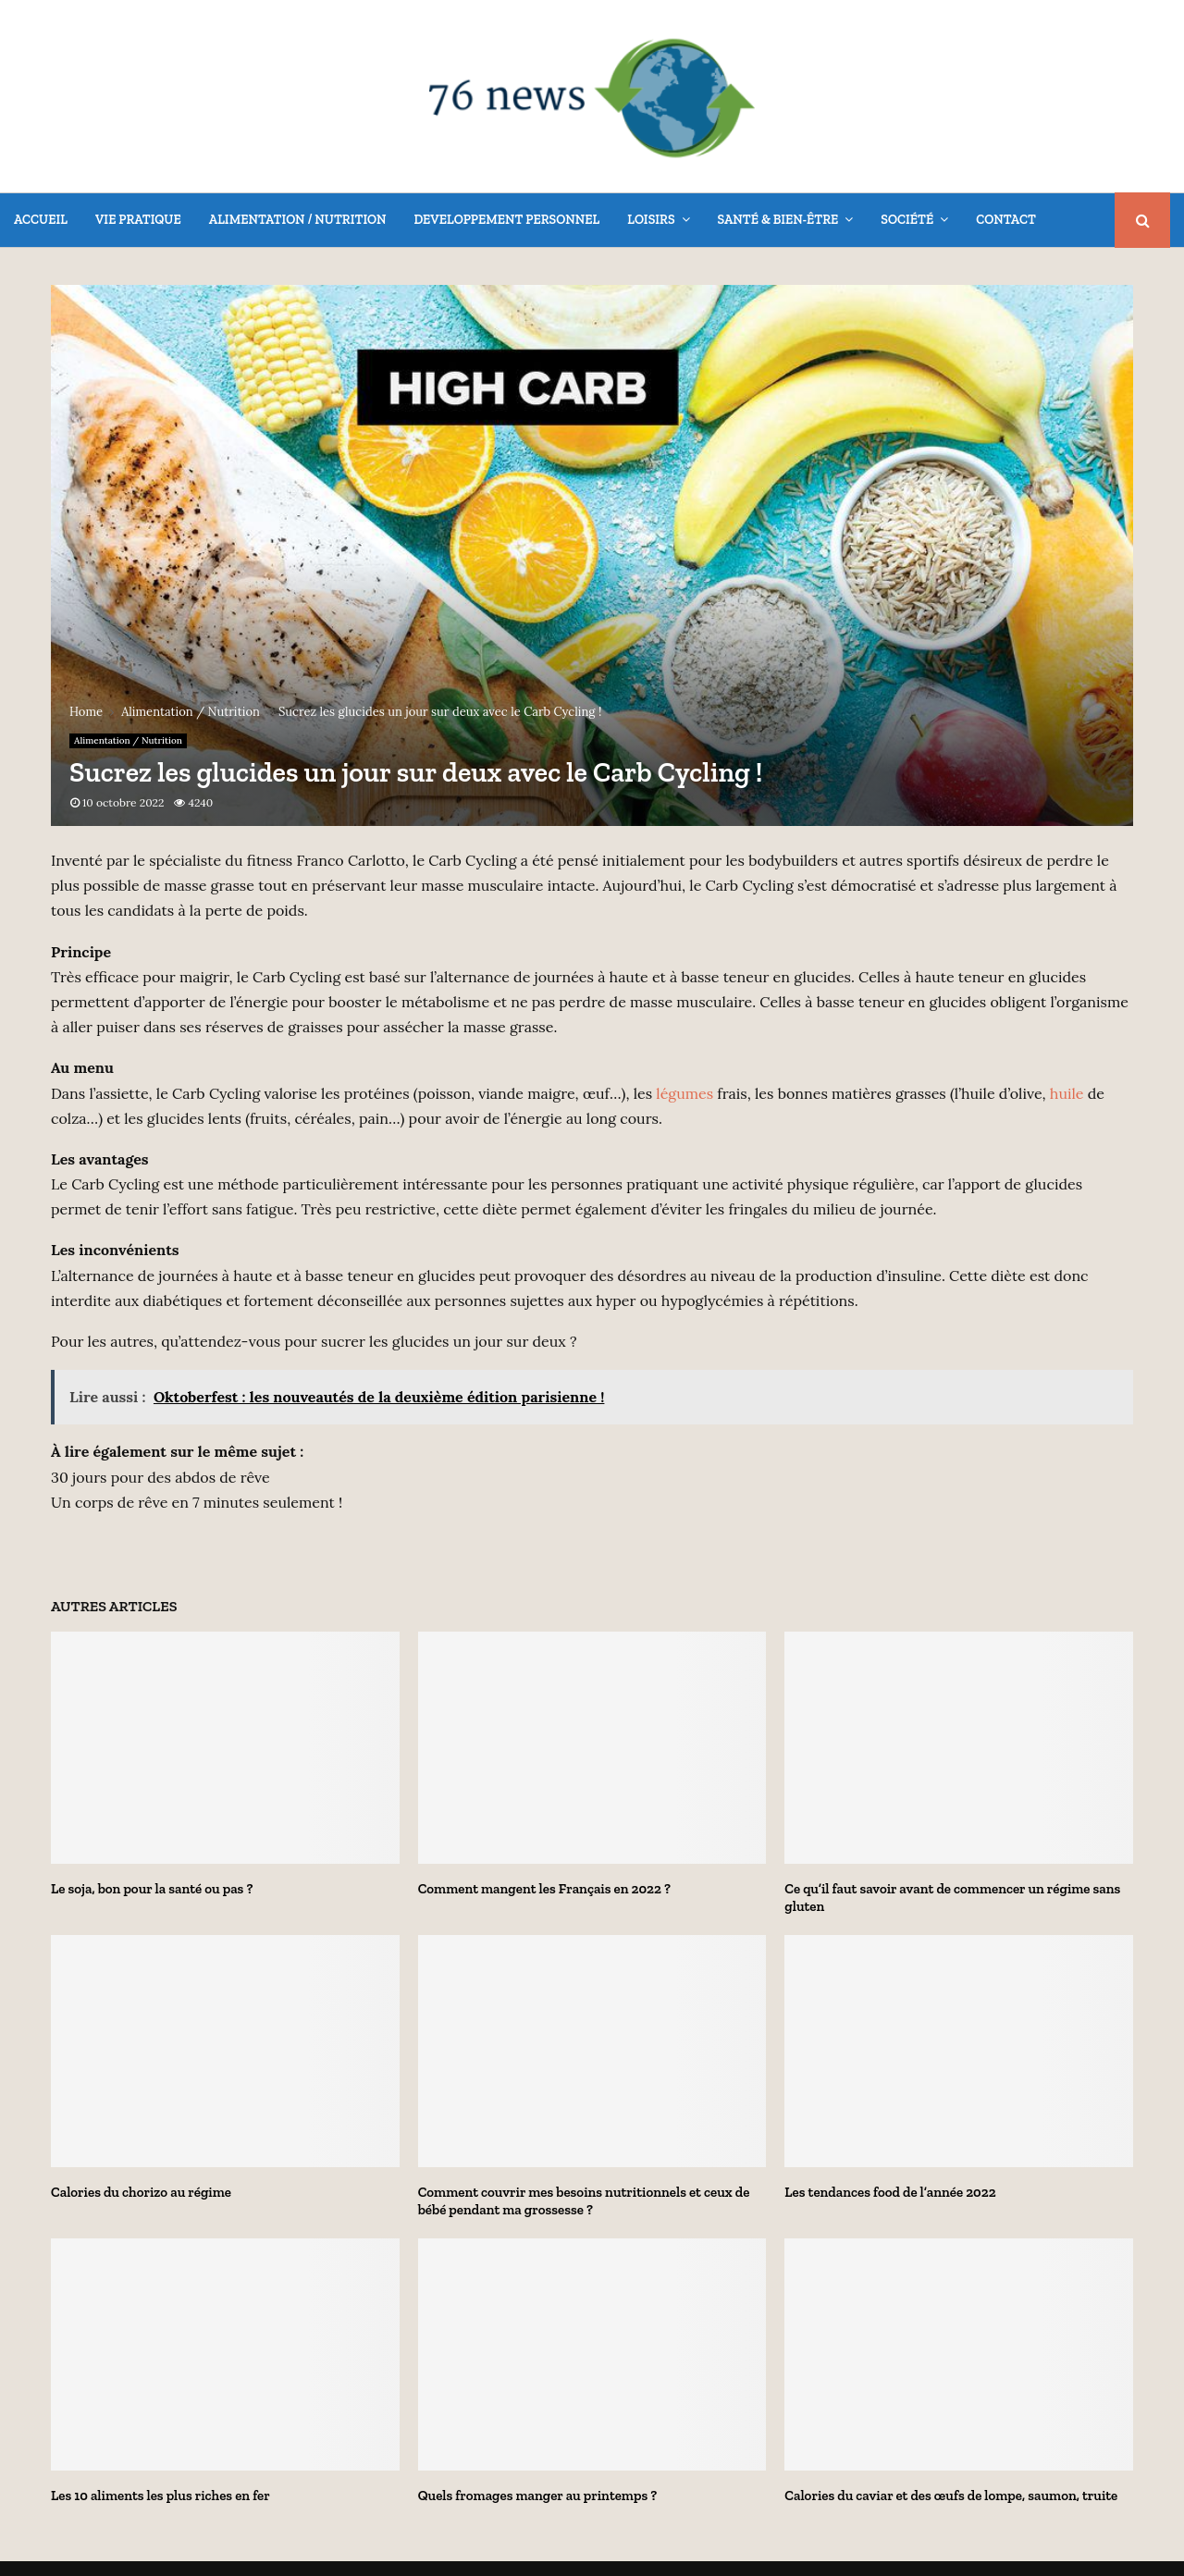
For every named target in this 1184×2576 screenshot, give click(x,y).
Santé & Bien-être (778, 220)
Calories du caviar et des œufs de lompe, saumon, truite (950, 2495)
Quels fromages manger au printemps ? (538, 2495)
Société (907, 220)
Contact (1006, 220)
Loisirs (650, 220)
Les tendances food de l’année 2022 (889, 2192)
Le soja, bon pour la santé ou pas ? (152, 1888)
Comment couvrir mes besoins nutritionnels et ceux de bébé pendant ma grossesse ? (584, 2201)
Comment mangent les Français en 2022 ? (544, 1888)
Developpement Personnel (506, 220)
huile (1067, 1093)
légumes (684, 1093)
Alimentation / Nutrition (298, 220)
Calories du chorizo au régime (141, 2192)
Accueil (41, 220)
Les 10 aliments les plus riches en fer (160, 2495)
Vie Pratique (138, 220)
